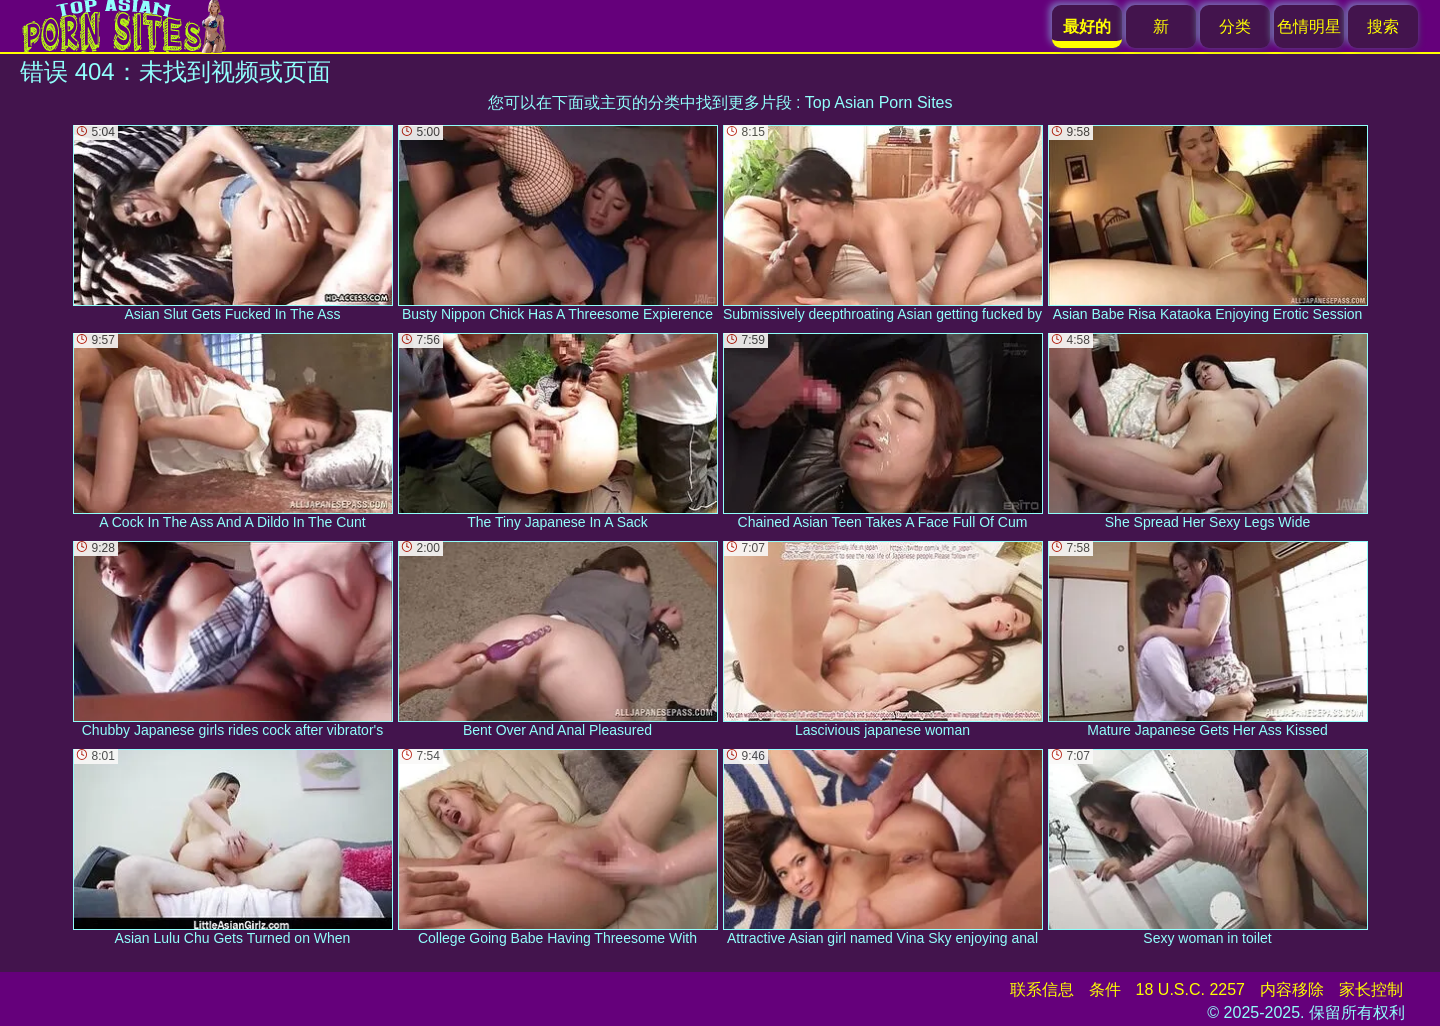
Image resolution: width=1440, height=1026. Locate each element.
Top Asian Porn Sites (879, 102)
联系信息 (1042, 989)
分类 (1235, 26)
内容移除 (1292, 989)
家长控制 (1371, 989)
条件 (1105, 989)
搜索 (1383, 26)
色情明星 (1309, 26)
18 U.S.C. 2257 (1190, 989)
